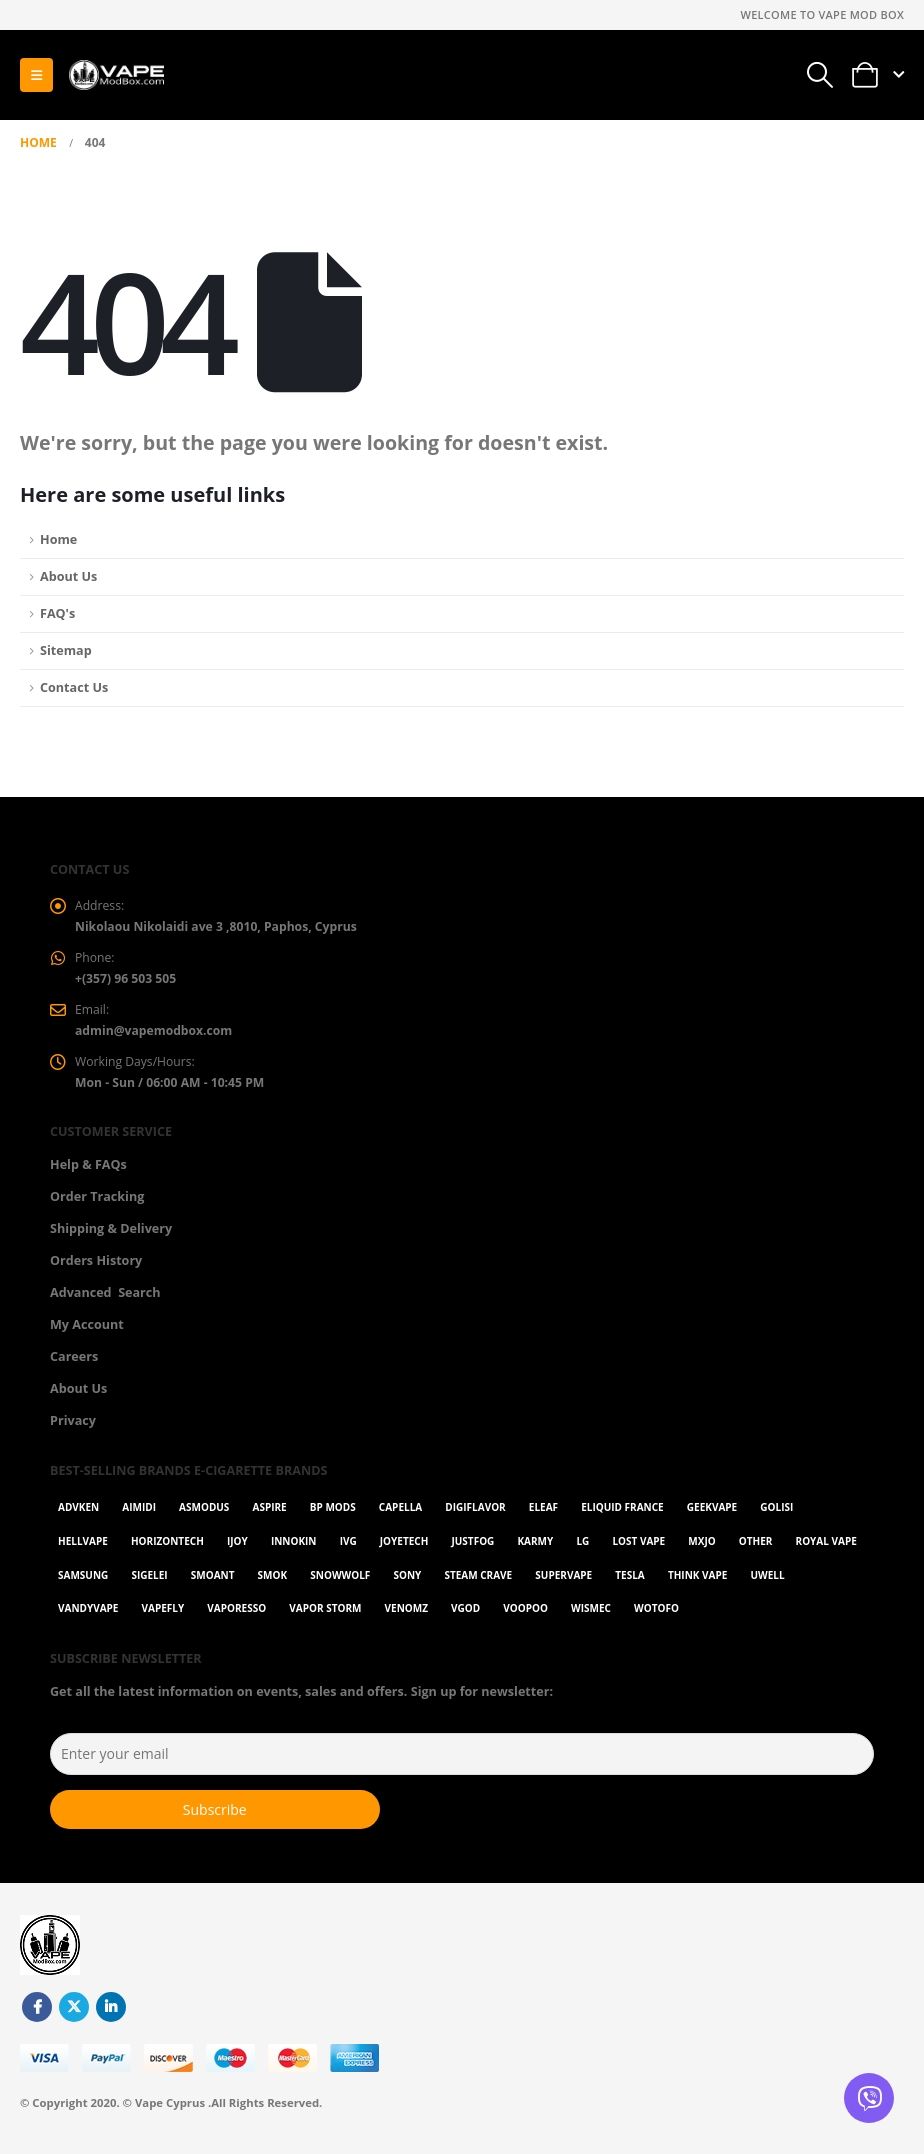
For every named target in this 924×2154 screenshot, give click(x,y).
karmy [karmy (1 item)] (535, 1549)
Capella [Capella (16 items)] (400, 1515)
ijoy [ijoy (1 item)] (237, 1549)
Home (58, 539)
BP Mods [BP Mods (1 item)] (333, 1515)
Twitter (74, 2015)
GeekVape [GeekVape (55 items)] (712, 1515)
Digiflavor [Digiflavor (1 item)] (475, 1515)
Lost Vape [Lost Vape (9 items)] (638, 1549)
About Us (68, 576)
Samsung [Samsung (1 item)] (83, 1582)
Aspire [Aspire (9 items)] (269, 1515)
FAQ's (57, 613)
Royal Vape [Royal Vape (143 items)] (826, 1549)
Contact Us (74, 687)
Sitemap (66, 650)
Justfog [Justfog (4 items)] (472, 1549)
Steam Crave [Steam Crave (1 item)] (478, 1582)
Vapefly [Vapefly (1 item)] (163, 1616)
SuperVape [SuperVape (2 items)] (563, 1582)
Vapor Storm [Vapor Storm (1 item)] (325, 1616)
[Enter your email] (462, 1762)
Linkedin (111, 2015)
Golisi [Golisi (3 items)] (776, 1515)
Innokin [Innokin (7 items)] (294, 1549)
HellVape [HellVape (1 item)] (83, 1549)
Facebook (37, 2015)
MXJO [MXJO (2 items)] (701, 1549)
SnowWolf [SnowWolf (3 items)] (340, 1582)
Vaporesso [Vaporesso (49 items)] (236, 1616)
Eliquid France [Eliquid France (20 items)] (622, 1515)
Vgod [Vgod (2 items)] (465, 1616)
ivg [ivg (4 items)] (348, 1549)
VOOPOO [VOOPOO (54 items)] (525, 1616)
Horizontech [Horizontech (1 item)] (167, 1549)
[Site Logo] (116, 75)
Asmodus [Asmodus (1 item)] (204, 1515)
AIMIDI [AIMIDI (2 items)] (139, 1515)
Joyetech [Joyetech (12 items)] (404, 1549)
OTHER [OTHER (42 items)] (756, 1549)
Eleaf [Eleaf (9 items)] (543, 1515)
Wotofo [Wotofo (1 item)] (656, 1616)
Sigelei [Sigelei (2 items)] (149, 1582)
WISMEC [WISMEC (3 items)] (591, 1616)
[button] (36, 75)
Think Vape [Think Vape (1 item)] (697, 1582)
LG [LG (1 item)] (582, 1549)
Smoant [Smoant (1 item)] (213, 1582)
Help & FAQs (88, 1171)
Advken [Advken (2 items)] (78, 1515)
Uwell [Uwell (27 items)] (767, 1582)
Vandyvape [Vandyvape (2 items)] (88, 1616)
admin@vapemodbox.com (156, 1035)
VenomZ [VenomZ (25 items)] (406, 1616)
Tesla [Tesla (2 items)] (629, 1582)
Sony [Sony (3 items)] (407, 1582)
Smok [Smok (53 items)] (273, 1582)
